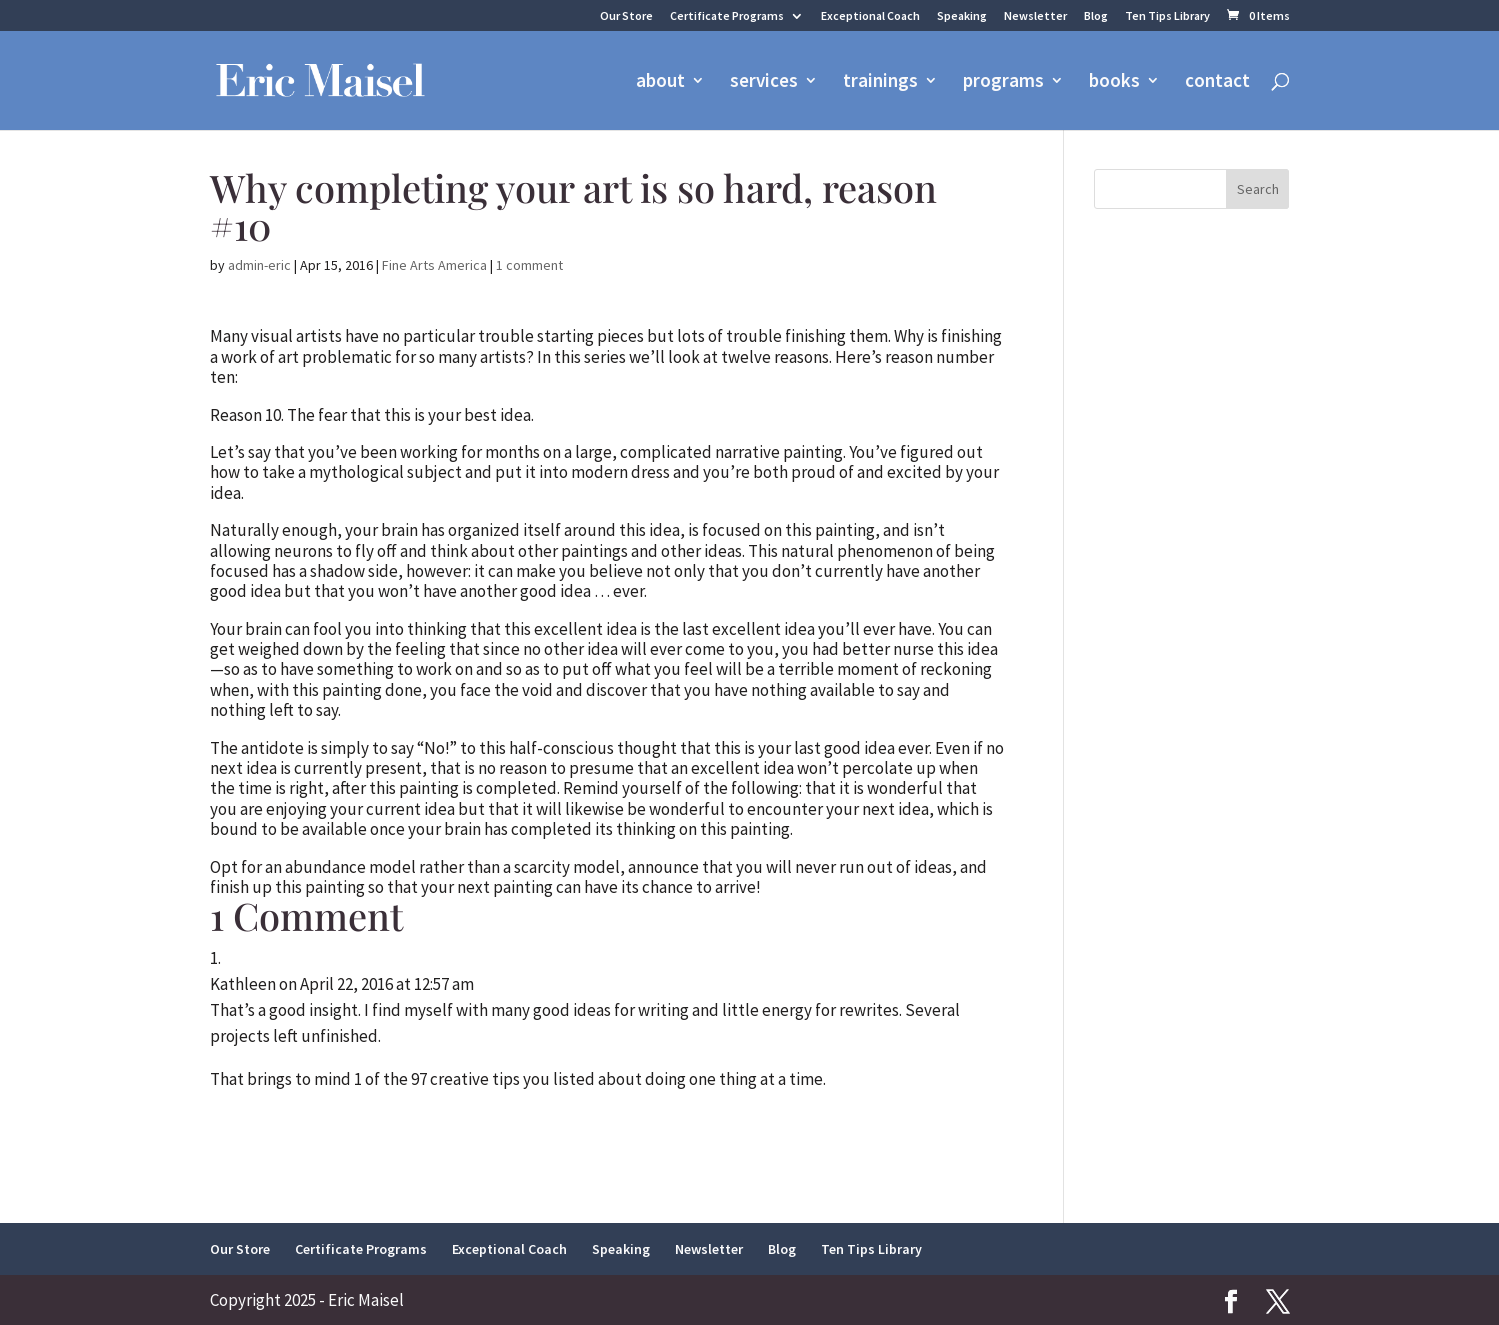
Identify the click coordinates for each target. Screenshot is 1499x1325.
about (660, 82)
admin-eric (259, 265)
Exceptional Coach (870, 16)
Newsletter (1035, 16)
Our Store (626, 16)
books (1114, 82)
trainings (880, 82)
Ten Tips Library (1167, 16)
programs (1003, 82)
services (764, 82)
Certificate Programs (727, 16)
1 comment (529, 265)
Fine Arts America (434, 265)
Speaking (962, 16)
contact (1217, 82)
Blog (1096, 16)
